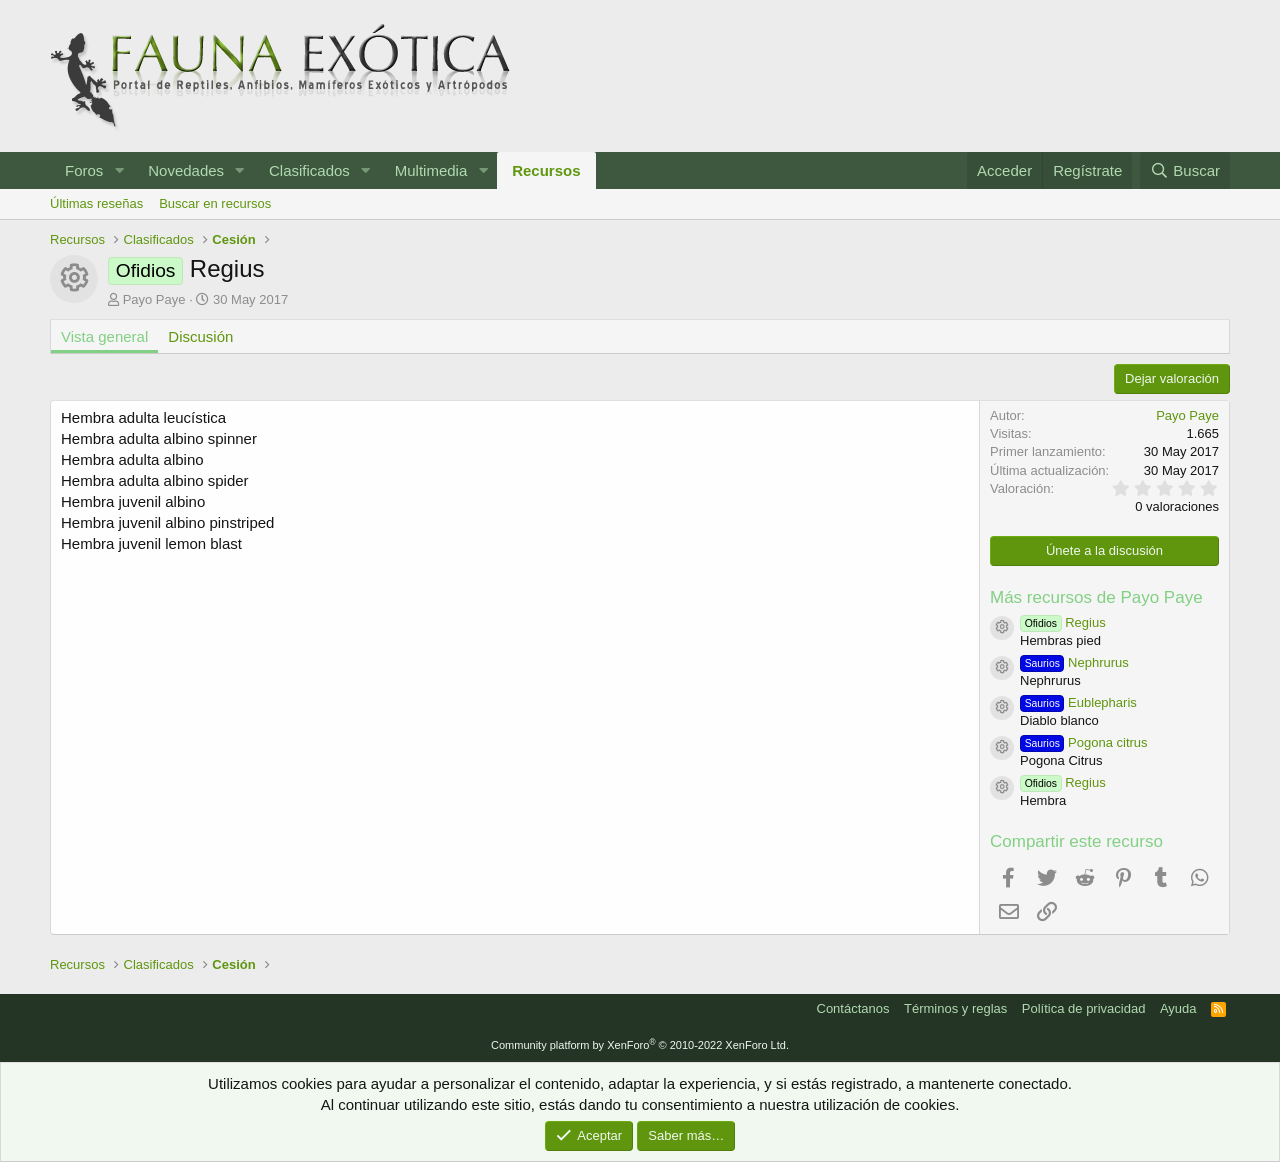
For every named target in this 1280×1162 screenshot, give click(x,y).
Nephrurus (1074, 662)
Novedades (186, 170)
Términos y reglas (955, 1008)
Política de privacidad (1084, 1008)
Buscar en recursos (215, 203)
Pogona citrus (1084, 742)
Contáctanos (853, 1008)
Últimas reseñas (96, 203)
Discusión (200, 336)
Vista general (104, 336)
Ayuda (1178, 1008)
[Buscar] (1185, 170)
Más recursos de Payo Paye (1096, 597)
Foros (84, 170)
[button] (119, 170)
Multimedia (431, 170)
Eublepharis (1078, 702)
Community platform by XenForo (640, 1045)
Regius (1063, 622)
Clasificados (309, 170)
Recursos (546, 170)
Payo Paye (154, 299)
